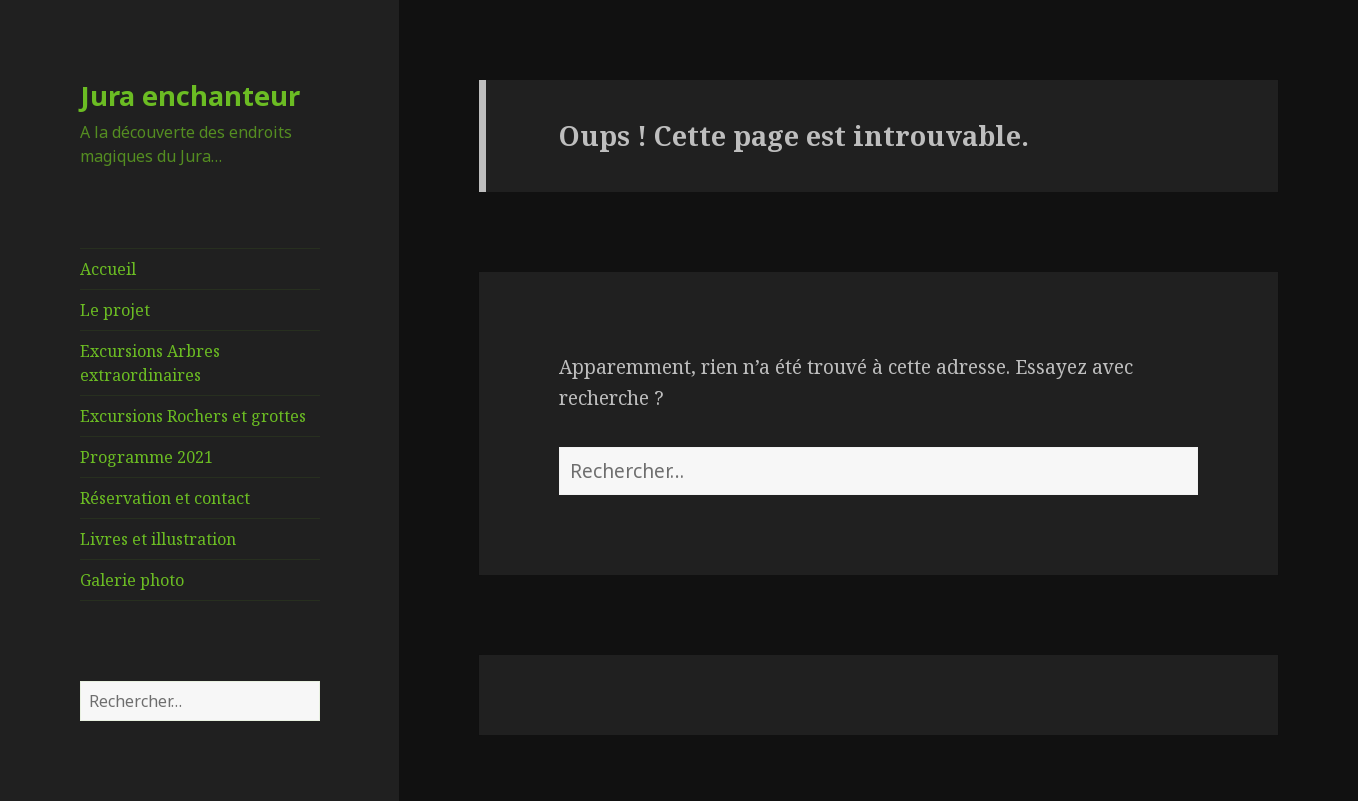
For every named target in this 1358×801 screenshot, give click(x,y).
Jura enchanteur (190, 95)
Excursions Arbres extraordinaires (150, 363)
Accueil (108, 269)
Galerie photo (132, 580)
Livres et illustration (158, 539)
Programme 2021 (146, 457)
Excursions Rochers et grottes (193, 416)
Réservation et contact (165, 498)
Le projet (115, 310)
